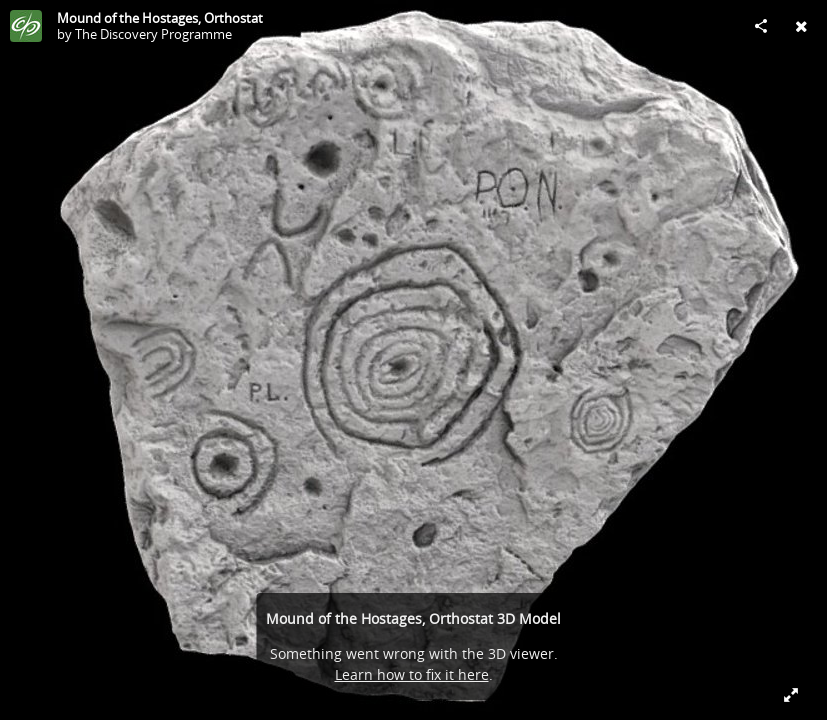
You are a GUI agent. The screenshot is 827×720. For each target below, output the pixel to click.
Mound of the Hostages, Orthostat (160, 18)
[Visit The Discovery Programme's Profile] (26, 26)
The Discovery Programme (153, 34)
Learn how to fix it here (412, 674)
